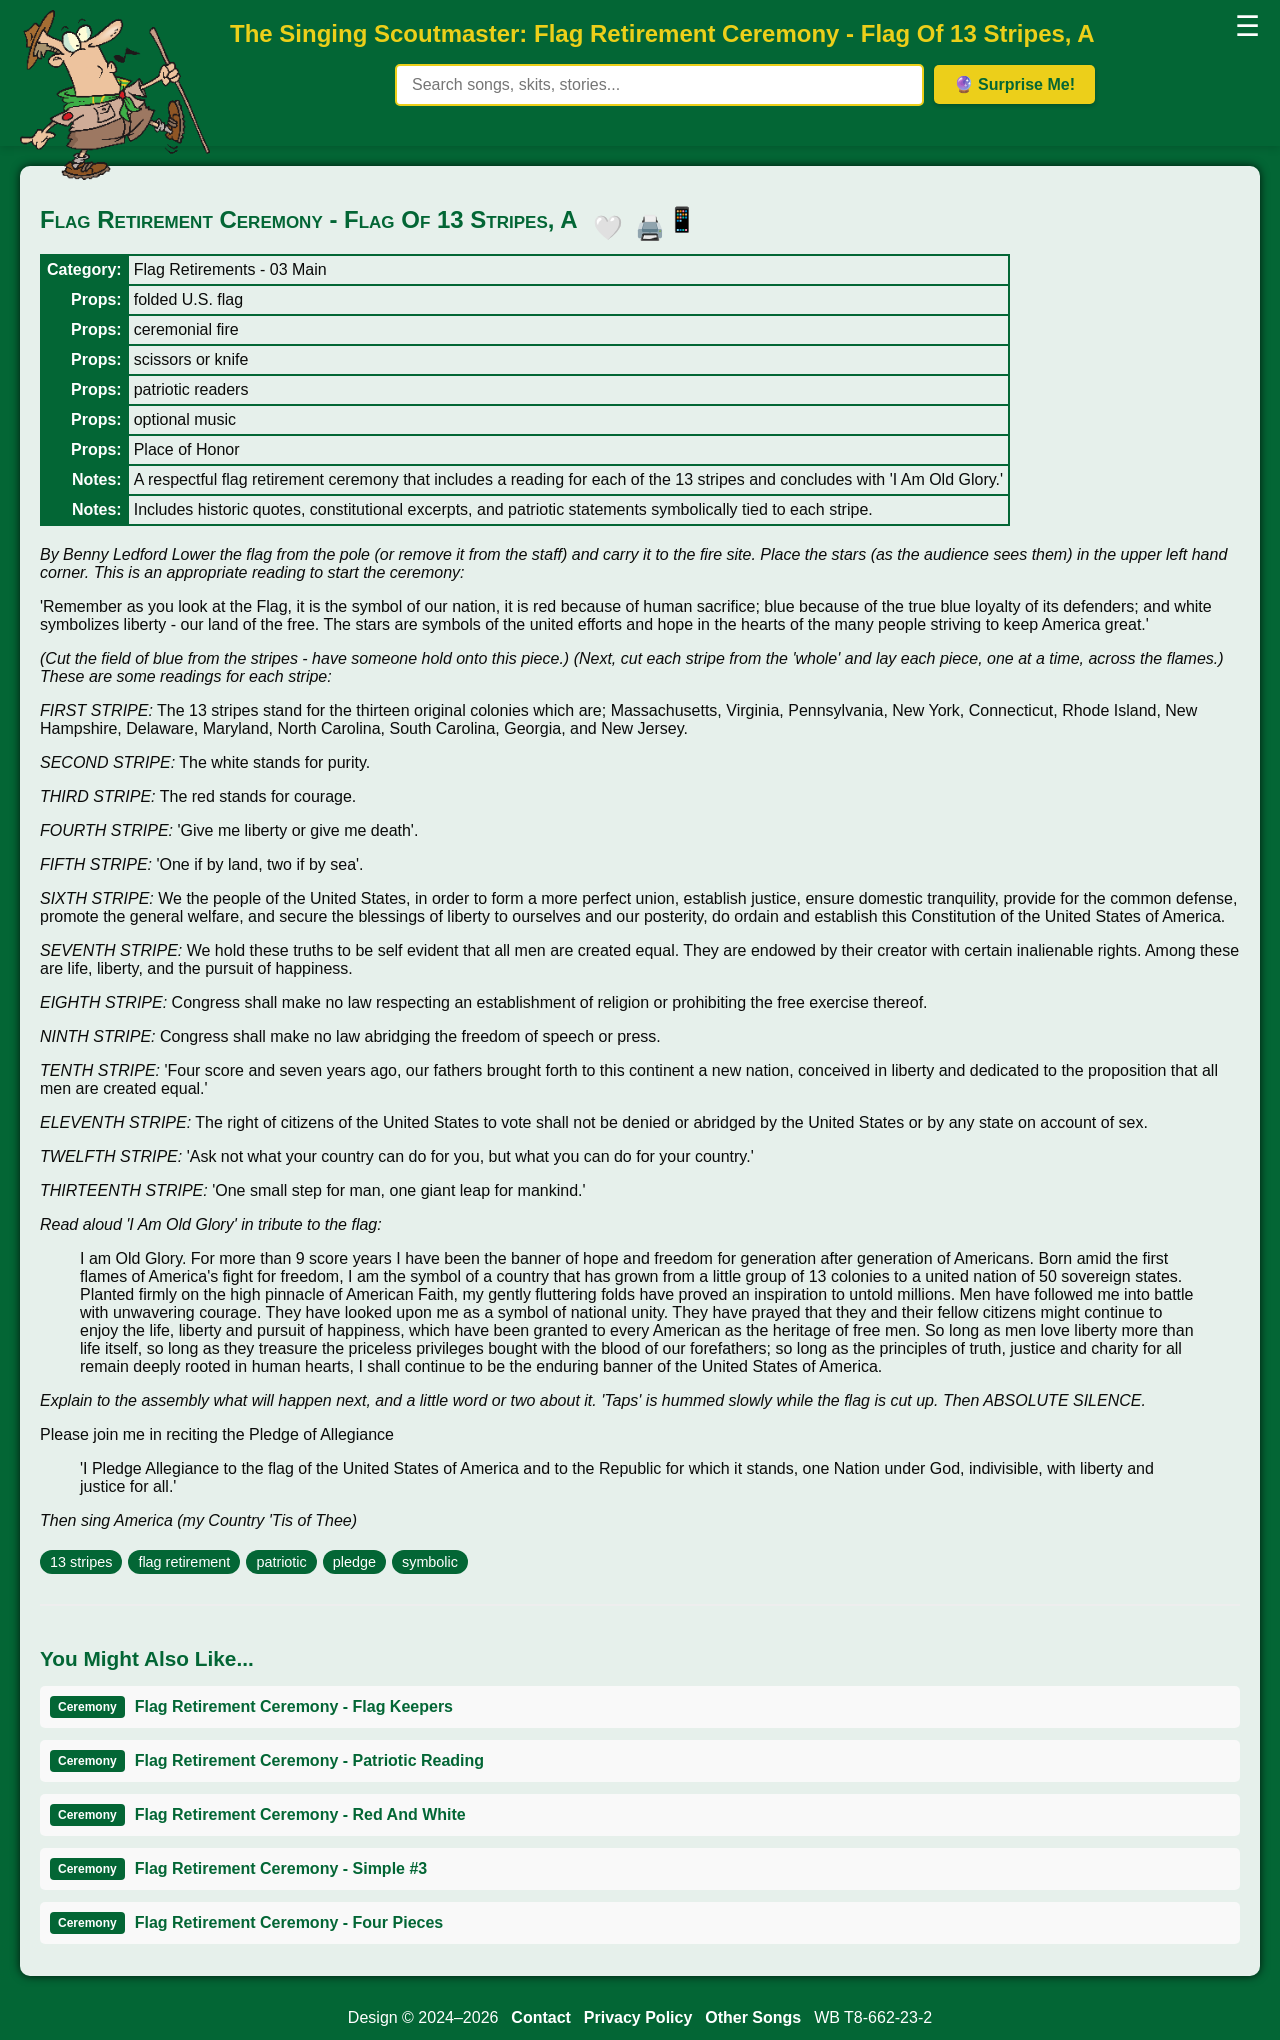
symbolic (430, 1562)
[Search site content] (659, 85)
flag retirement (184, 1562)
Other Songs (753, 2017)
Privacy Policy (638, 2017)
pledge (354, 1562)
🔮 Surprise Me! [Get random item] (1014, 84)
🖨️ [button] (645, 224)
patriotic (281, 1562)
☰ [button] (1247, 26)
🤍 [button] (603, 224)
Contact (541, 2017)
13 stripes (81, 1562)
